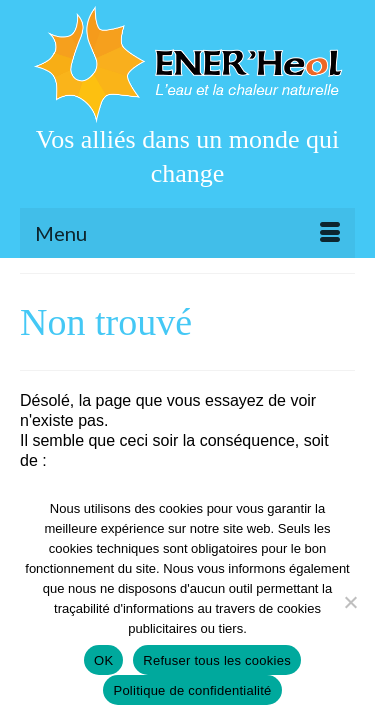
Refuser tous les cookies (217, 660)
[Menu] (187, 233)
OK (103, 660)
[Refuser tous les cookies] (350, 602)
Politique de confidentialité (192, 690)
